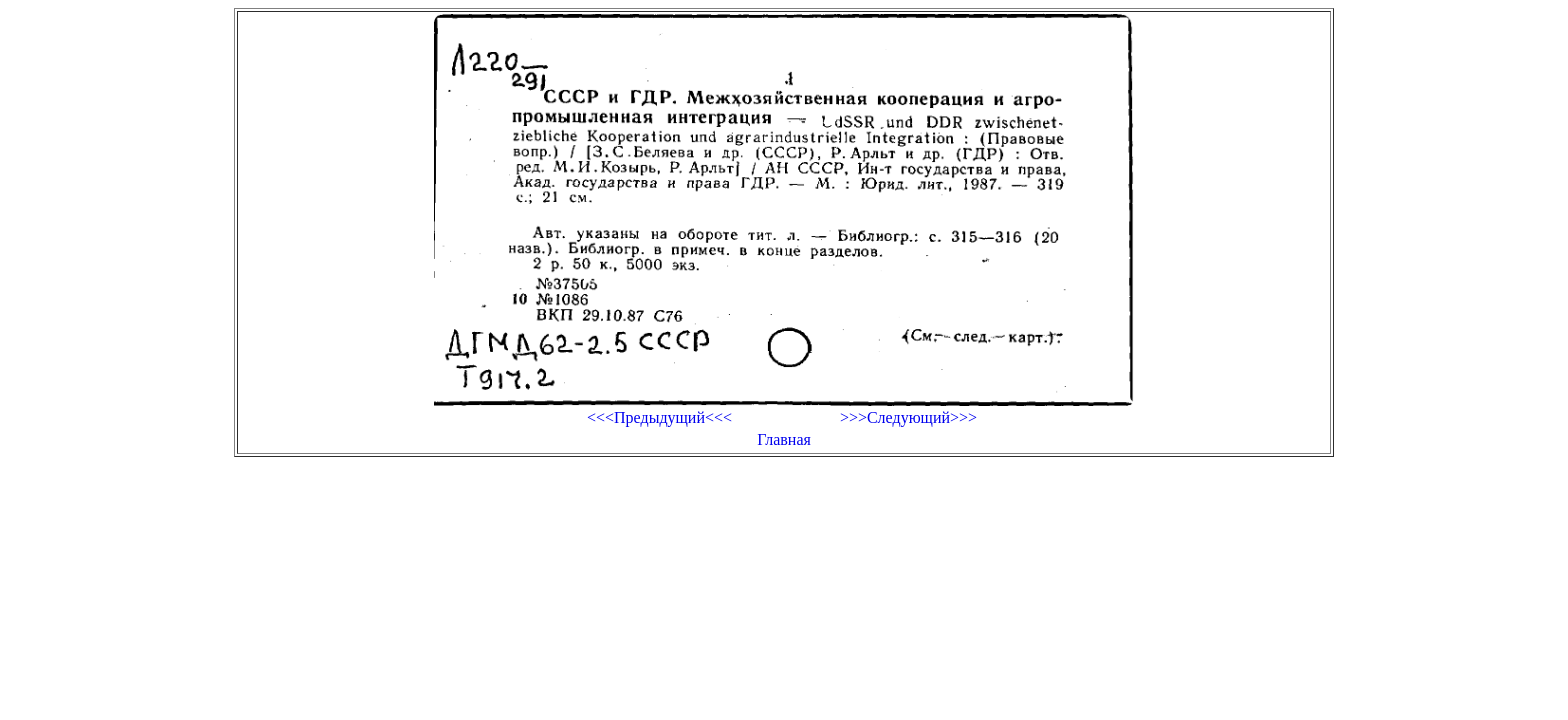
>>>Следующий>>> (908, 417)
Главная (784, 439)
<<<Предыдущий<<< (659, 417)
